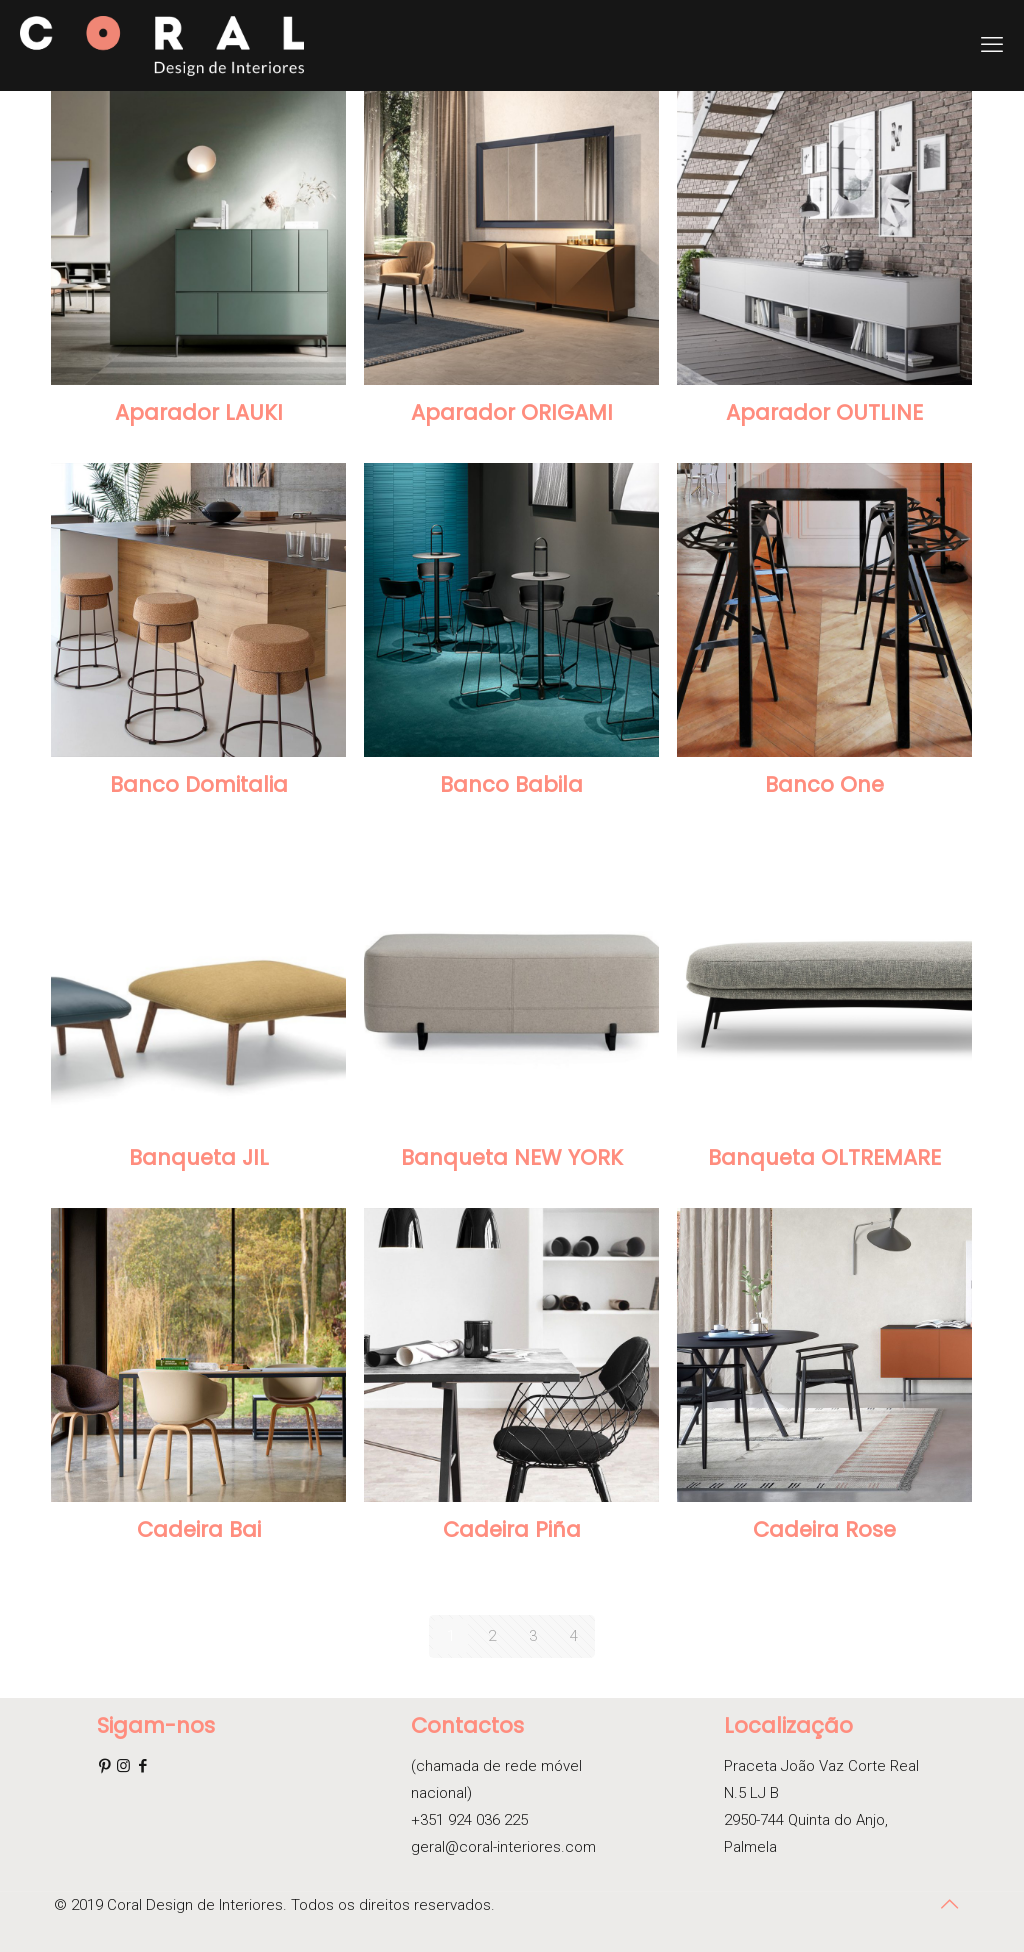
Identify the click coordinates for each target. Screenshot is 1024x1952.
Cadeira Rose (824, 1529)
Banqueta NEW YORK (512, 1157)
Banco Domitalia (199, 784)
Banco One (824, 784)
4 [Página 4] (574, 1636)
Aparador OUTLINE (824, 412)
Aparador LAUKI (199, 412)
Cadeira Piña (512, 1529)
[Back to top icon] (949, 1904)
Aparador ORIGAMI (512, 412)
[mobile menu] (992, 45)
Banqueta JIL (199, 1157)
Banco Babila (511, 784)
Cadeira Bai (199, 1529)
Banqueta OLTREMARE (824, 1157)
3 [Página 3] (533, 1636)
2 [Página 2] (492, 1636)
